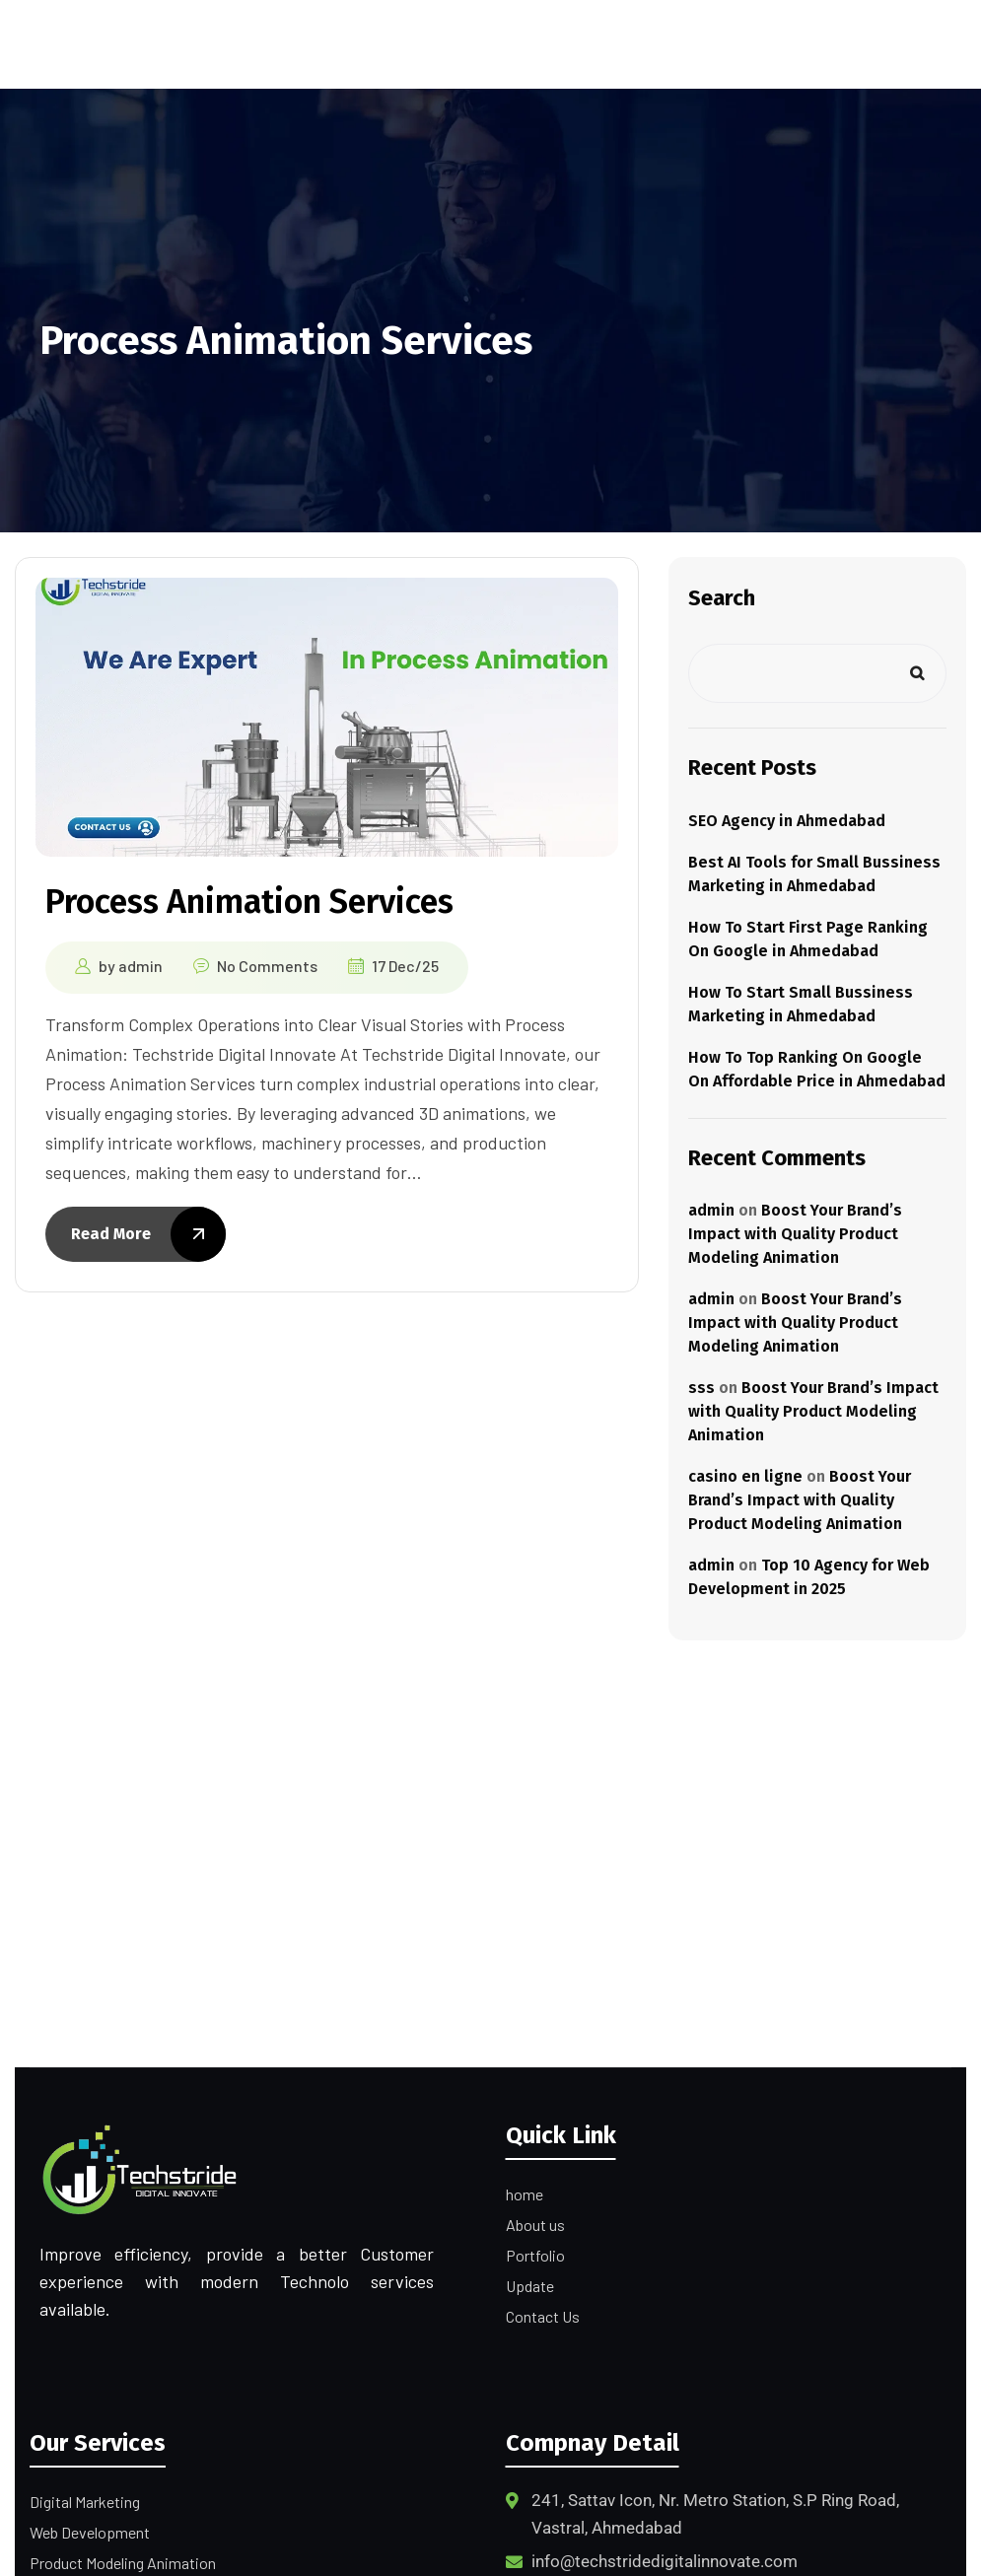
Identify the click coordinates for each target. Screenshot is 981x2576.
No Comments (267, 965)
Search (721, 598)
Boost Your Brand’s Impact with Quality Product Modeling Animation (795, 1234)
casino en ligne (745, 1476)
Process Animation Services (249, 901)
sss (701, 1387)
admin (140, 965)
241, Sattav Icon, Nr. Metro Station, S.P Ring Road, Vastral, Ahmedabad (715, 2514)
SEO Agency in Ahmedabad (786, 820)
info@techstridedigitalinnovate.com (664, 2561)
